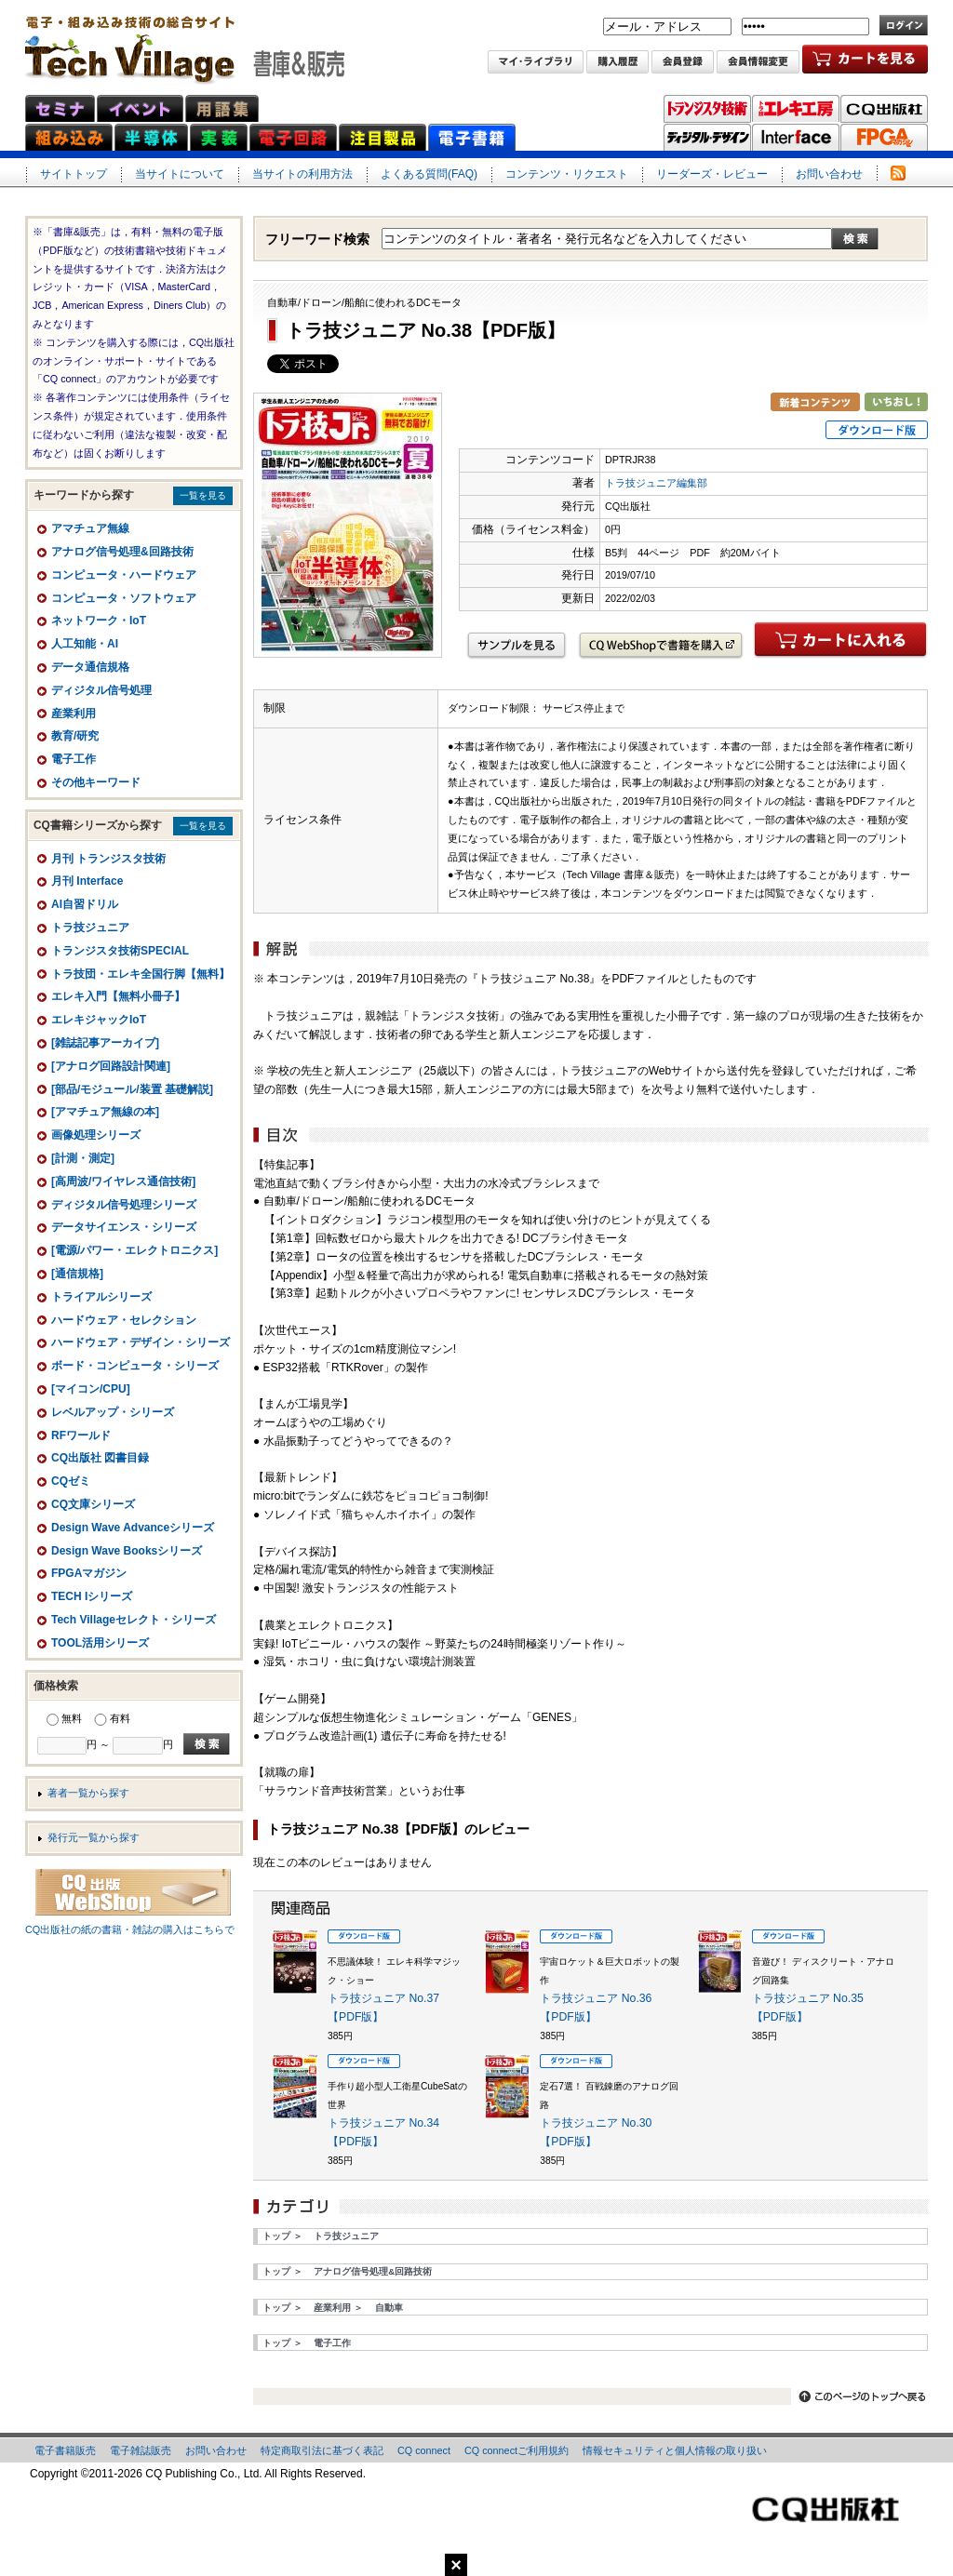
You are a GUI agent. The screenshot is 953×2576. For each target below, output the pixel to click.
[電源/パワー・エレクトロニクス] (134, 1250)
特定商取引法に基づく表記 (322, 2450)
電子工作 (332, 2343)
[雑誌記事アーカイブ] (105, 1042)
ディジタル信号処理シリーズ (123, 1204)
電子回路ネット (293, 137)
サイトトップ (73, 173)
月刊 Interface (87, 881)
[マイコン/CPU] (90, 1388)
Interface (795, 138)
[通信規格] (77, 1273)
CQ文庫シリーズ (93, 1504)
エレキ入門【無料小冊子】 (118, 996)
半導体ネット (151, 137)
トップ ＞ (282, 2236)
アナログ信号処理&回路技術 (373, 2271)
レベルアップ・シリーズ (112, 1412)
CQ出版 (884, 109)
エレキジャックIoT (98, 1019)
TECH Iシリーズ (91, 1596)
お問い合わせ (829, 173)
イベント (140, 108)
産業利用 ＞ (338, 2307)
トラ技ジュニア (346, 2236)
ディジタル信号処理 (101, 690)
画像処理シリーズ (96, 1134)
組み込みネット (69, 137)
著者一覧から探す (88, 1792)
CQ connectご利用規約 (516, 2450)
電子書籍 (472, 137)
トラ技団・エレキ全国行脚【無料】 (140, 974)
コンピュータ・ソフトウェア (123, 598)
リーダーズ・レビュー (712, 173)
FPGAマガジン (884, 138)
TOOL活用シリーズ (100, 1642)
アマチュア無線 (90, 528)
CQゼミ (70, 1481)
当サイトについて (179, 173)
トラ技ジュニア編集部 (656, 482)
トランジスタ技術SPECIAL (120, 950)
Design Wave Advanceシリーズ (132, 1527)
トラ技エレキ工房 (795, 109)
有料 (120, 1718)
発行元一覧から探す (93, 1837)
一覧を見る (203, 495)
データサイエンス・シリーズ (123, 1227)
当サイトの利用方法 (302, 173)
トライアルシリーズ (101, 1296)
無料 (71, 1718)
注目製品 (382, 137)
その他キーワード (96, 782)
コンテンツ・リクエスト (566, 173)
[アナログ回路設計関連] (110, 1066)
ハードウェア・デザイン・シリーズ (140, 1342)
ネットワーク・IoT (98, 620)
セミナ (60, 108)
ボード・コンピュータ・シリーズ (135, 1365)
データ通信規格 (90, 667)
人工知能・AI (84, 643)
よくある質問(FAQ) (429, 173)
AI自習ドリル (84, 904)
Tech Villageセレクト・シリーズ (133, 1619)
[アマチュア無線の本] (105, 1111)
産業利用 (73, 713)
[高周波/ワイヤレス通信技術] (123, 1181)
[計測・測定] (82, 1158)
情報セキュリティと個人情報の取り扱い (675, 2450)
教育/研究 (75, 735)
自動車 (389, 2307)
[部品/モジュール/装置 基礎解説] (132, 1089)
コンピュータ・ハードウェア (123, 574)
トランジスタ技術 (707, 109)
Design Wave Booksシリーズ (126, 1550)
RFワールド (81, 1435)
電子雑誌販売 (140, 2450)
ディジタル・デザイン (707, 138)
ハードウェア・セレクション (123, 1320)
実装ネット (219, 137)
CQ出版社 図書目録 (100, 1457)
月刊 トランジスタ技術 (108, 858)
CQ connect (423, 2450)
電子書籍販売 (65, 2450)
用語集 (222, 108)
